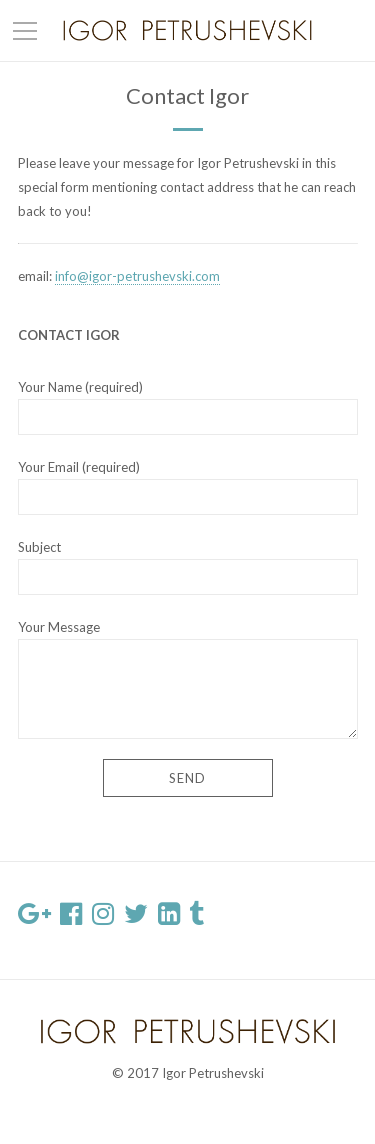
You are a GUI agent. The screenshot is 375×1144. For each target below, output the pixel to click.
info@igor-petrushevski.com (137, 276)
